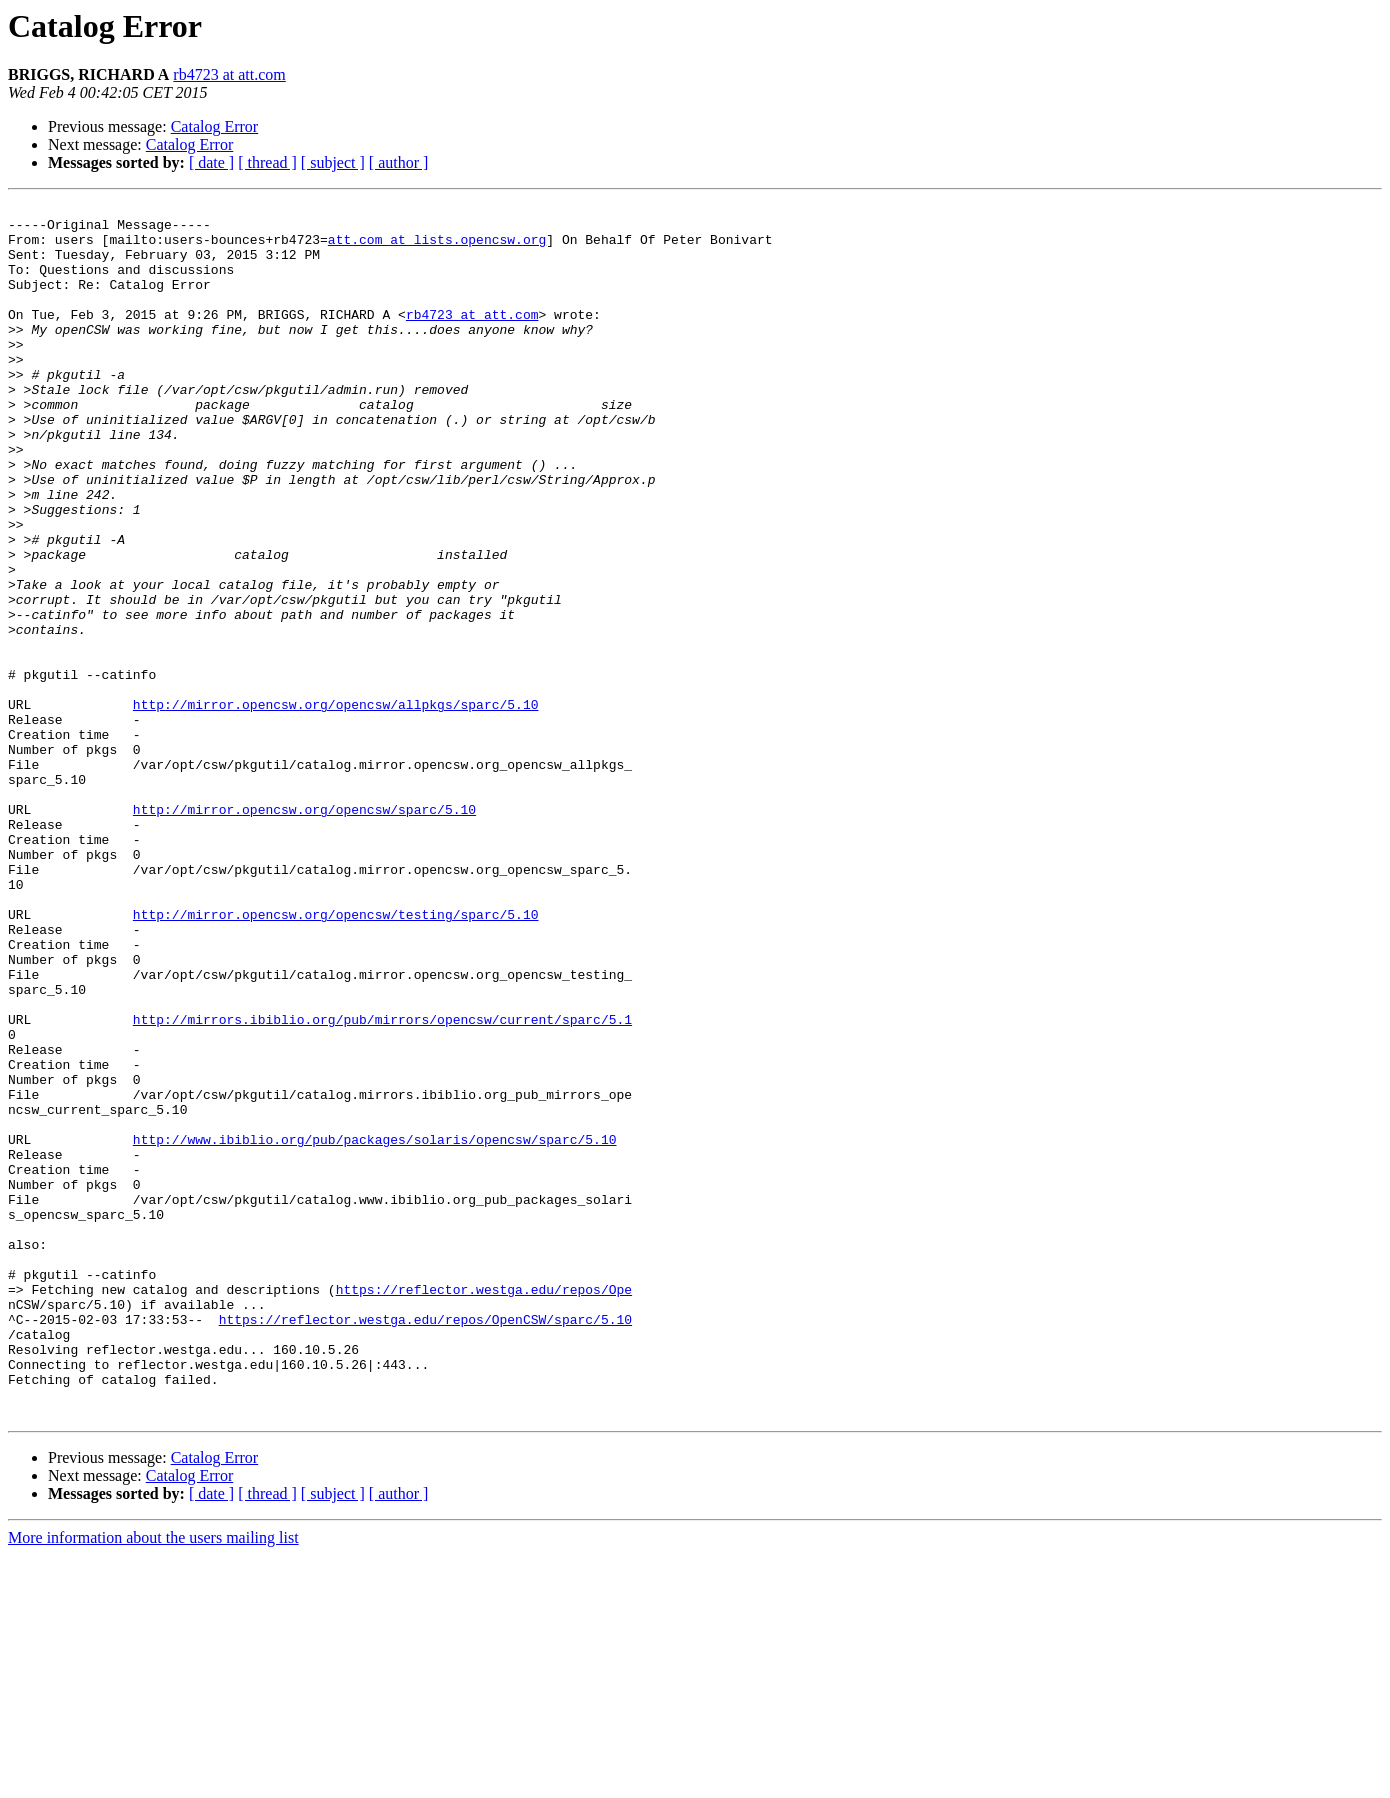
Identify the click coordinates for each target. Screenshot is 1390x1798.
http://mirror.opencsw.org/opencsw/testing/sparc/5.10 (336, 1058)
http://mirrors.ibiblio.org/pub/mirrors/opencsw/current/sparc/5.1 (382, 1184)
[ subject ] (333, 162)
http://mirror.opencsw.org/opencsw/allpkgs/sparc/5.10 (336, 806)
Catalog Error (215, 126)
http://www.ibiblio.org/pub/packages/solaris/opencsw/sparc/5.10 (375, 1328)
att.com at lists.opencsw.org (437, 248)
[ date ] (211, 162)
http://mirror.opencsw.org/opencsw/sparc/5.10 (304, 932)
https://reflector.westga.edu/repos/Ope (484, 1508)
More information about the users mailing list (153, 1780)
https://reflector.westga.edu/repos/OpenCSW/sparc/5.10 (425, 1544)
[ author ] (399, 162)
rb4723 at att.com (229, 74)
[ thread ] (267, 162)
